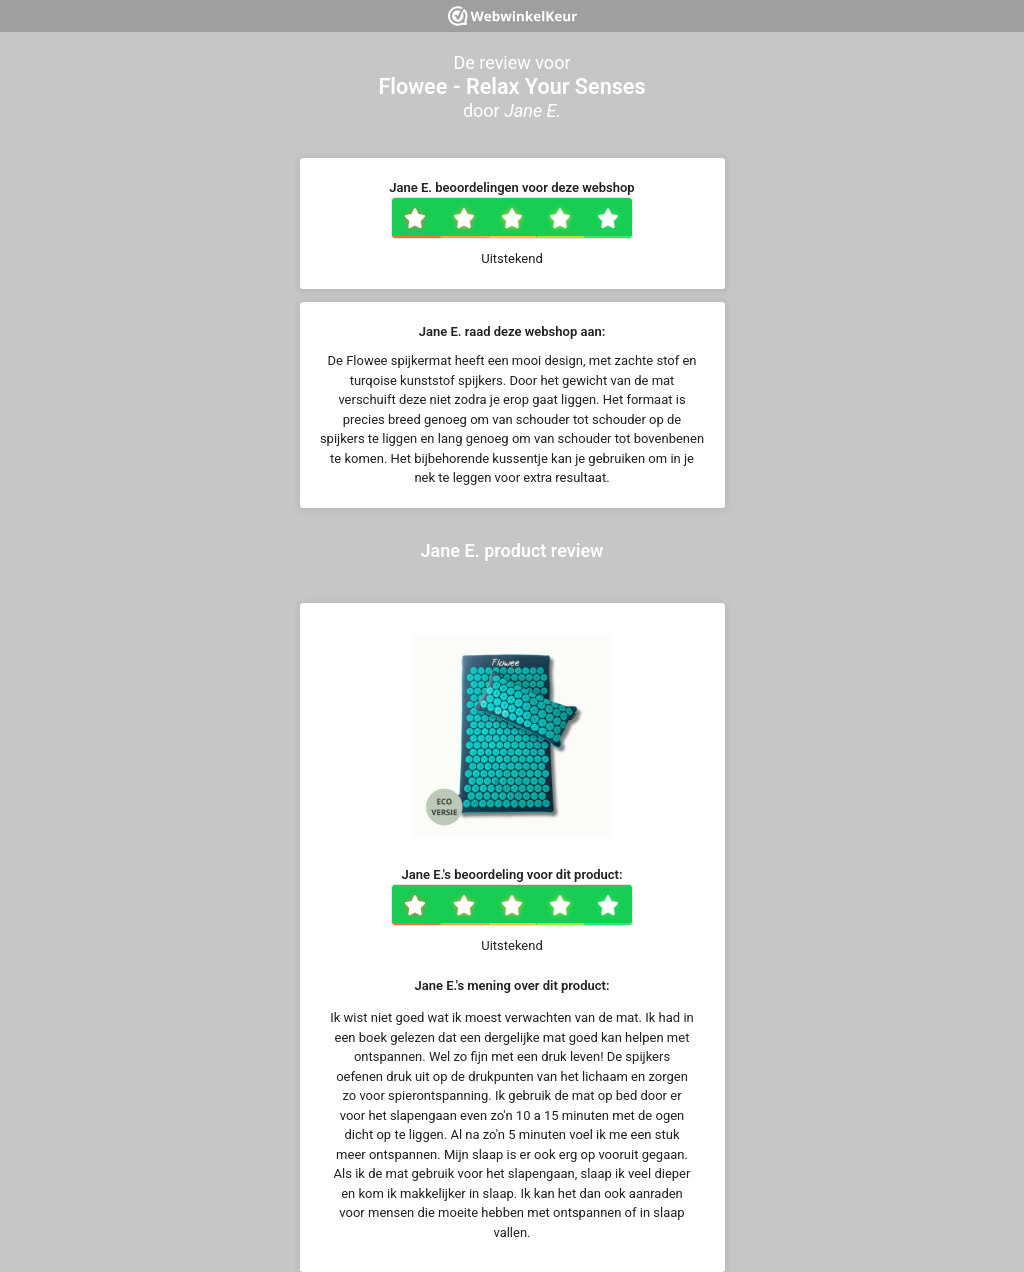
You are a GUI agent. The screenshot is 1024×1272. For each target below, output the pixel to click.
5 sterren (630, 220)
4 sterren (582, 220)
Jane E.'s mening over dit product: (512, 985)
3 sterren (534, 220)
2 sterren (486, 220)
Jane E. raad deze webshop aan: (512, 331)
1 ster (437, 220)
